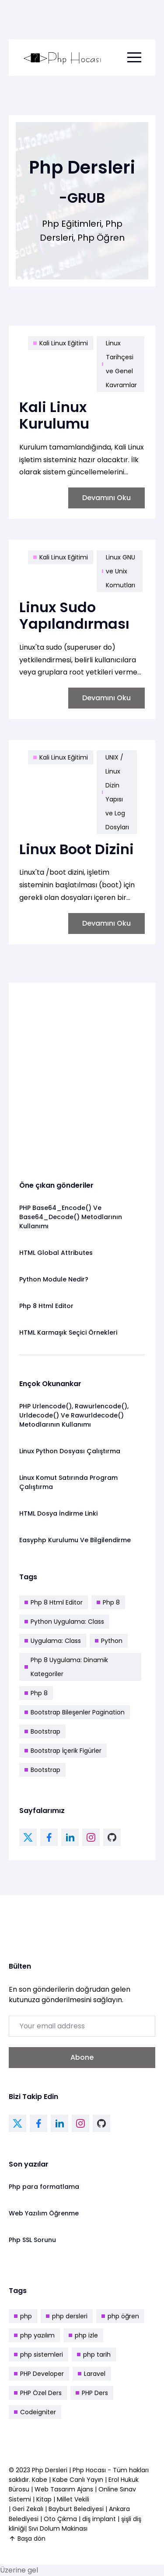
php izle (83, 2335)
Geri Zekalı (27, 2508)
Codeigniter (35, 2412)
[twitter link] (28, 1837)
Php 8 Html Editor (46, 1306)
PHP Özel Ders (38, 2393)
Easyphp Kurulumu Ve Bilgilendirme (75, 1540)
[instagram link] (91, 1837)
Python (108, 1640)
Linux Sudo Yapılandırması (74, 615)
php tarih (94, 2354)
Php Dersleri (50, 2470)
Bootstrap (42, 1731)
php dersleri (66, 2316)
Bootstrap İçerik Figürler (62, 1750)
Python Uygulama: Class (64, 1621)
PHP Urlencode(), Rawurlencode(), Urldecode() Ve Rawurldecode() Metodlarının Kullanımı (74, 1415)
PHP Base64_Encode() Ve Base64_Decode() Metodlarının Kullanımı (70, 1216)
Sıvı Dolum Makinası (57, 2528)
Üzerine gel (19, 2570)
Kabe (40, 2479)
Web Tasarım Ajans (65, 2489)
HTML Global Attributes (56, 1252)
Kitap (44, 2499)
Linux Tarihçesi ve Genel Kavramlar (119, 364)
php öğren (120, 2316)
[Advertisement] (82, 1075)
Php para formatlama (44, 2186)
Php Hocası (90, 2470)
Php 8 (108, 1602)
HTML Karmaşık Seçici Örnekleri (68, 1332)
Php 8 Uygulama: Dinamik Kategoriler (66, 1667)
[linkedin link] (70, 1837)
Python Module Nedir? (53, 1279)
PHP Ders (92, 2393)
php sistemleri (38, 2354)
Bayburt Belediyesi (76, 2508)
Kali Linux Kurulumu (54, 415)
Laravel (91, 2373)
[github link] (112, 1837)
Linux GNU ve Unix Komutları (118, 571)
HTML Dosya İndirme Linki (58, 1513)
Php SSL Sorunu (32, 2239)
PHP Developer (39, 2373)
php (23, 2316)
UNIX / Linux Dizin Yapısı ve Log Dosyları (115, 792)
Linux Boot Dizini (76, 849)
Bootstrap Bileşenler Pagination (74, 1712)
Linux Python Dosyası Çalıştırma (69, 1451)
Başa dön (27, 2538)
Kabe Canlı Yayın (78, 2479)
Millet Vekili (73, 2499)
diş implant (99, 2519)
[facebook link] (49, 1837)
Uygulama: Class (52, 1640)
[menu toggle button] (134, 57)
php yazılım (34, 2335)
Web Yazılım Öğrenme (44, 2213)
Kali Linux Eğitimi (60, 343)
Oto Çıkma (60, 2519)
